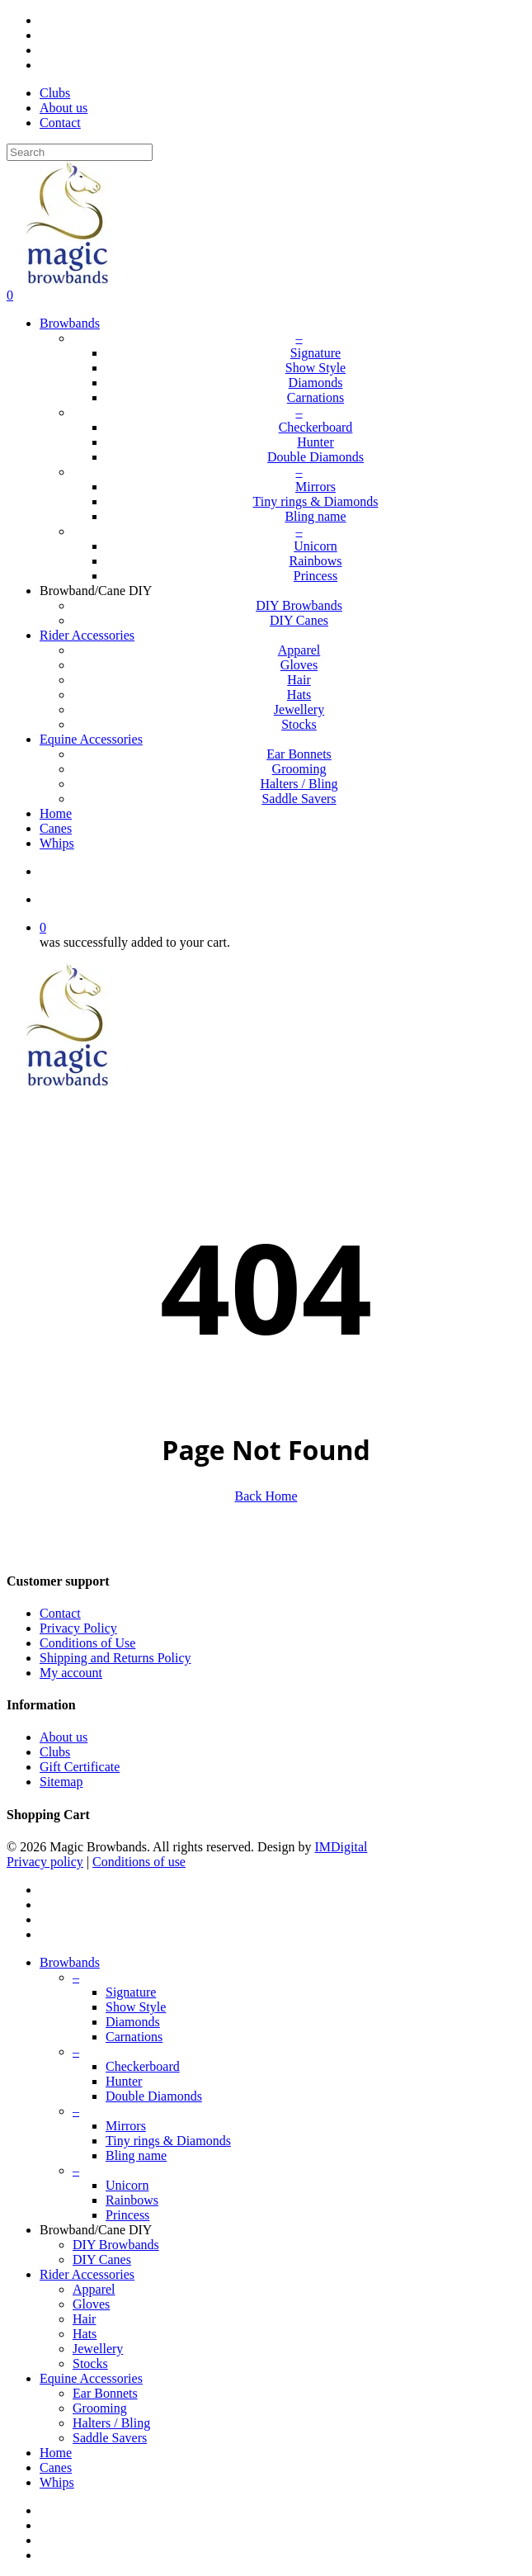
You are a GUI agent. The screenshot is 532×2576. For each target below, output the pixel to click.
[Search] (80, 152)
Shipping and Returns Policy (115, 1658)
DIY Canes (102, 2259)
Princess (127, 2215)
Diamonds (133, 2022)
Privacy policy (45, 1862)
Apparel (94, 2289)
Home (56, 2453)
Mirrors (126, 2126)
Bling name (136, 2155)
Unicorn (127, 2185)
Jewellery (98, 2349)
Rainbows (132, 2200)
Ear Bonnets (105, 2393)
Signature (131, 1992)
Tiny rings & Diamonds (168, 2141)
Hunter (124, 2081)
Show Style (136, 2007)
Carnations (134, 2037)
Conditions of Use (87, 1643)
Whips (57, 2482)
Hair (84, 2319)
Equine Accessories (91, 2378)
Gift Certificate (80, 1767)
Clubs (55, 1752)
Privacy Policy (78, 1628)
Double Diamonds (154, 2096)
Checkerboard (143, 2066)
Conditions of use (139, 1862)
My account (71, 1673)
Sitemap (61, 1782)
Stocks (90, 2363)
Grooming (100, 2408)
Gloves (91, 2304)
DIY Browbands (116, 2245)
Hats (85, 2334)
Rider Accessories (87, 2274)
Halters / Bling (111, 2423)
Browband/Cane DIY (96, 2230)
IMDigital (340, 1847)
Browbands (70, 1962)
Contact (60, 1613)
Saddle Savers (110, 2438)
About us (63, 1737)
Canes (56, 2467)
